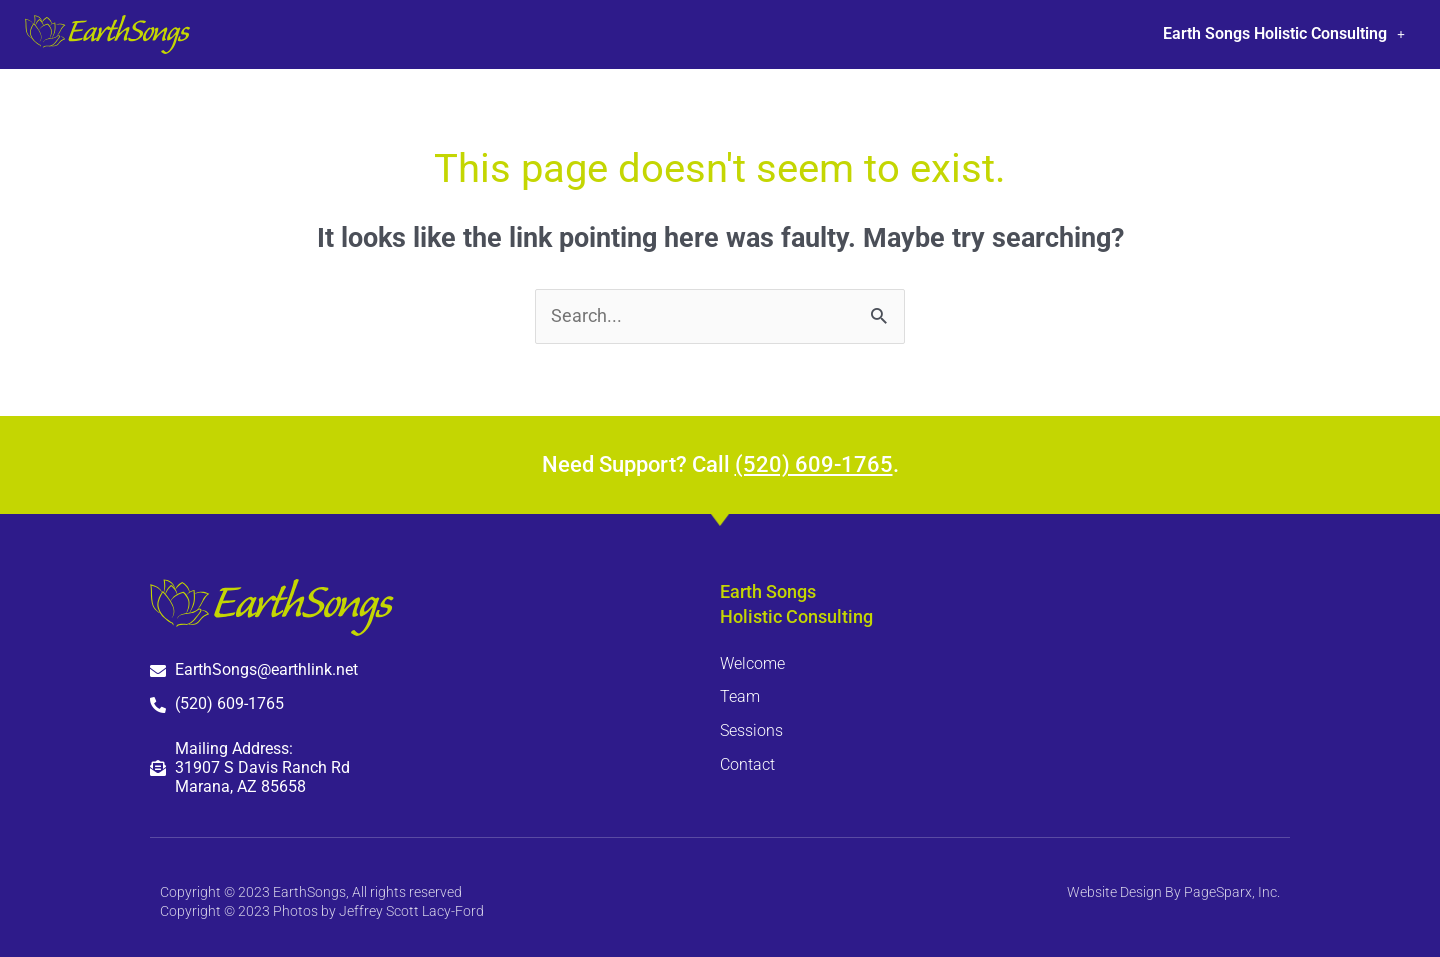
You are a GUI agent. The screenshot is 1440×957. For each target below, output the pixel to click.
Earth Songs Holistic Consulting (1284, 33)
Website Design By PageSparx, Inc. (1173, 892)
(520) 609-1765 (814, 464)
